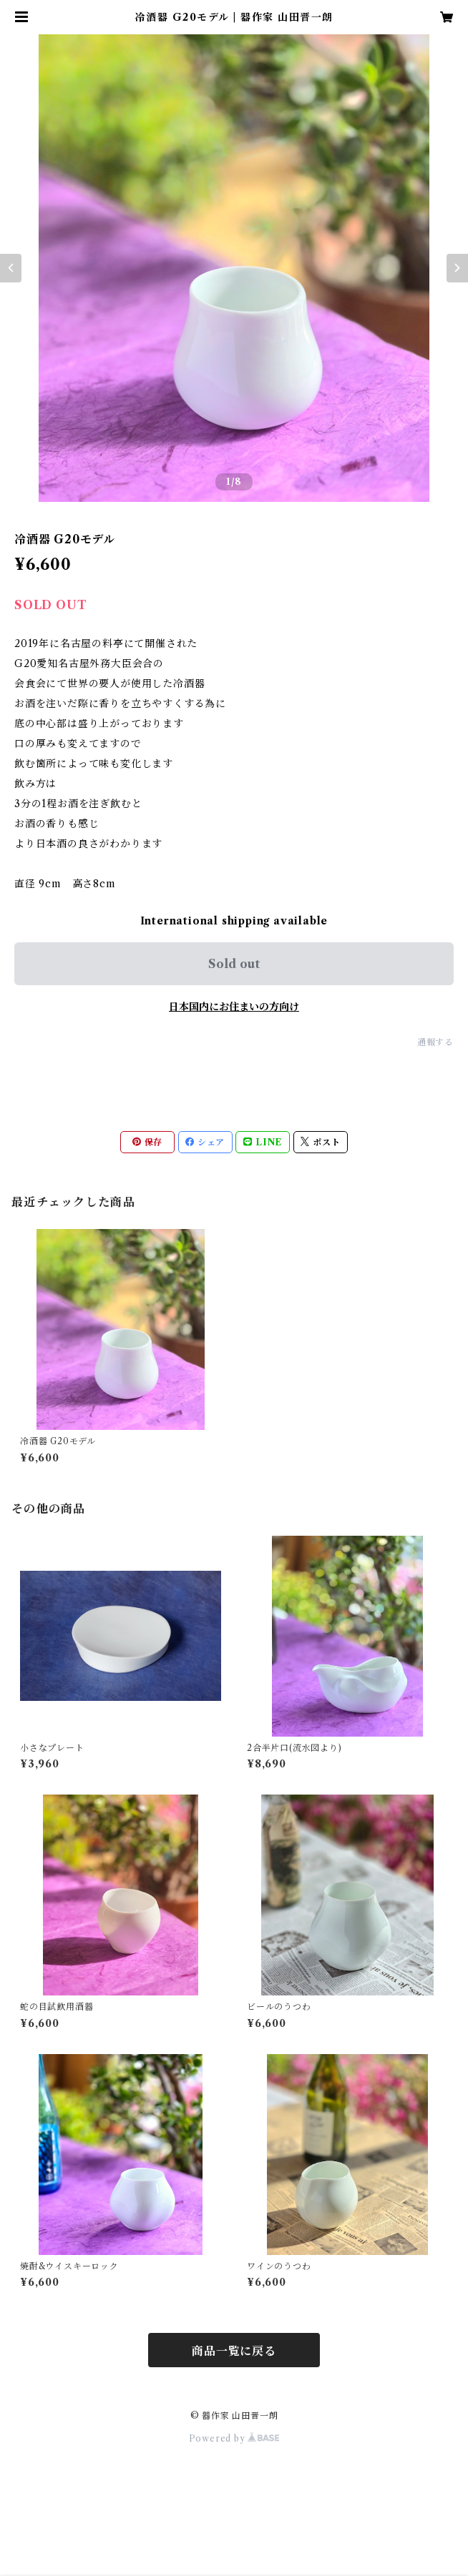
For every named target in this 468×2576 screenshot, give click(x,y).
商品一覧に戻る (234, 2351)
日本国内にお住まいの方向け (234, 1006)
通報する (435, 1042)
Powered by (234, 2438)
